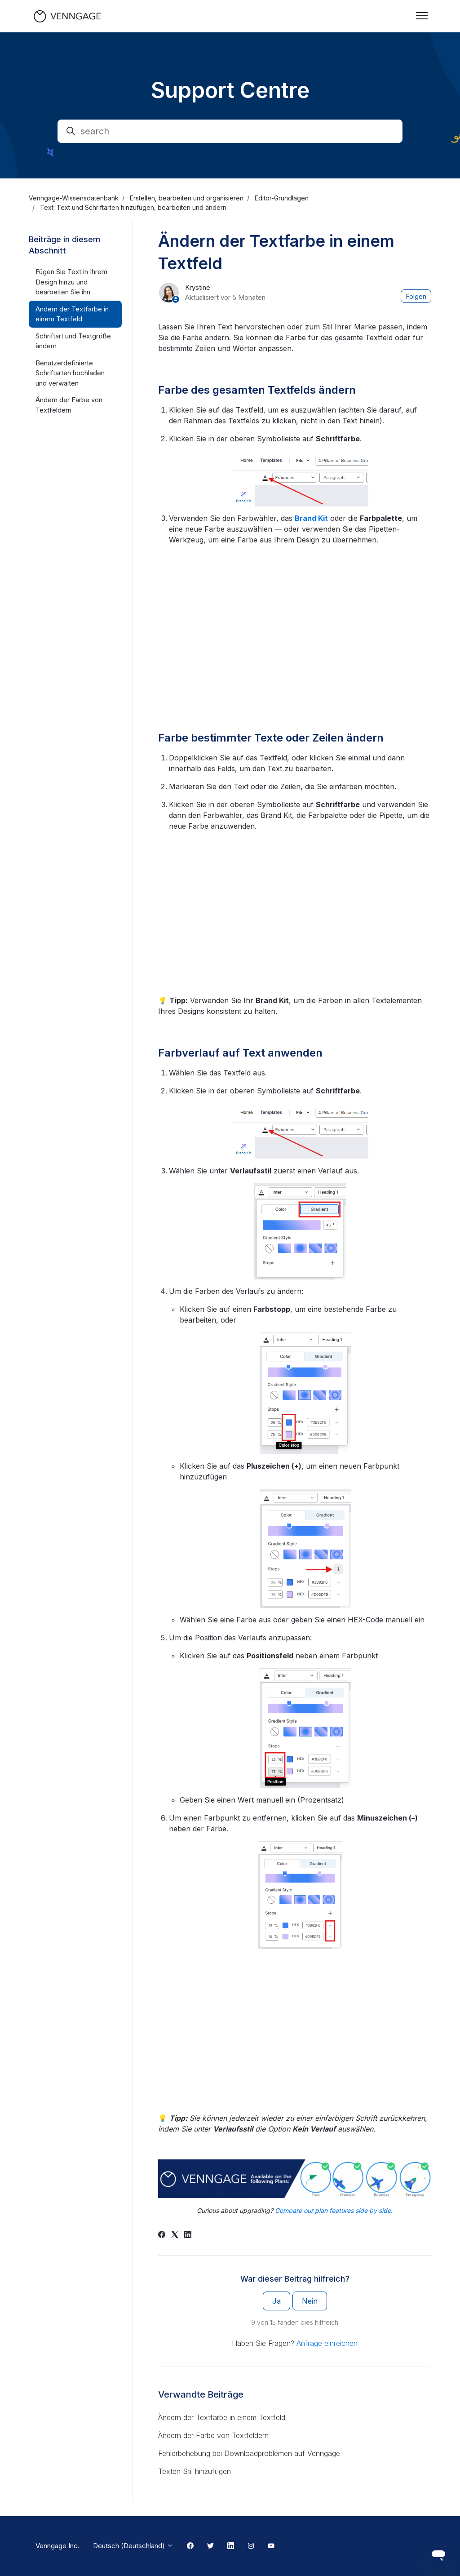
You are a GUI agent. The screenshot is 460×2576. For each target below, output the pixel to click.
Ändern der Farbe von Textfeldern (213, 2435)
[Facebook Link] (190, 2546)
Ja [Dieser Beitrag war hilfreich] (276, 2300)
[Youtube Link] (271, 2546)
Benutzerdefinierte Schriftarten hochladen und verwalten (70, 373)
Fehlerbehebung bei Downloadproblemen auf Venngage (249, 2453)
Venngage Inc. (57, 2545)
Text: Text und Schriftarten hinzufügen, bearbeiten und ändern (133, 207)
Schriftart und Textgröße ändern (73, 341)
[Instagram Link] (251, 2546)
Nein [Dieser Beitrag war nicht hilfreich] (310, 2300)
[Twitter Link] (210, 2546)
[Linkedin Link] (231, 2546)
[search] (230, 131)
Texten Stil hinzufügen (194, 2471)
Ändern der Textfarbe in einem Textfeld (221, 2417)
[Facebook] (161, 2235)
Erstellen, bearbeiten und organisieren (186, 198)
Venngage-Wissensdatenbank (74, 198)
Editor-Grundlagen (282, 198)
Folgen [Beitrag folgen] (416, 296)
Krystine (197, 287)
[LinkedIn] (187, 2235)
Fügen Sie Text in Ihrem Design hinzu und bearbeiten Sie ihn (71, 281)
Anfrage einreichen (327, 2343)
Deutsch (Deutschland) (133, 2545)
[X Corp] (174, 2235)
